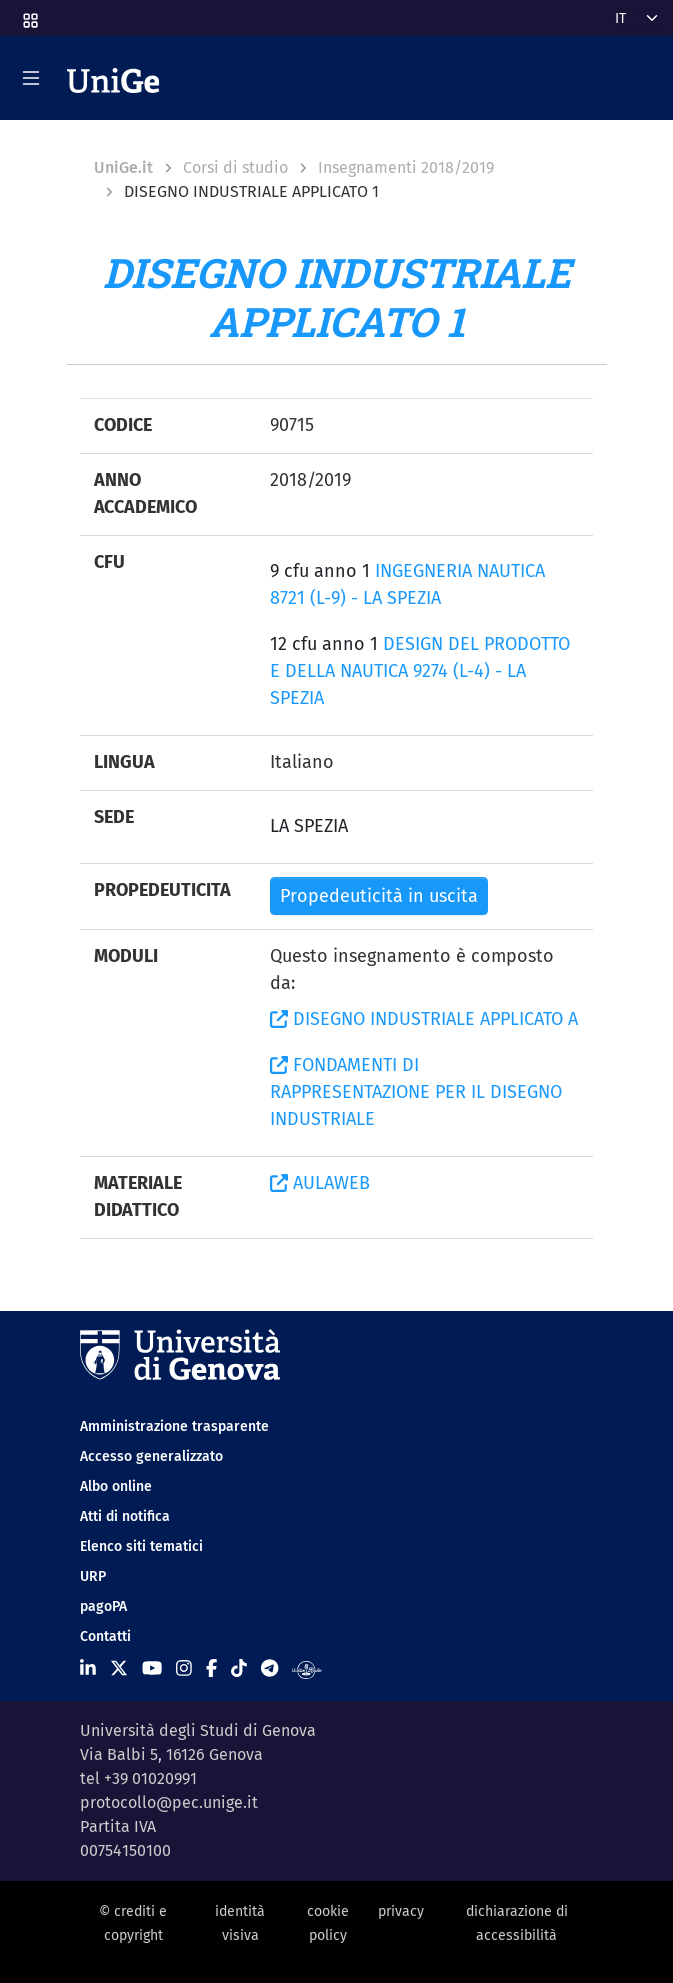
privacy (401, 1911)
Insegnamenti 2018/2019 (406, 167)
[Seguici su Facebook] (211, 1669)
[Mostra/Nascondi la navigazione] (31, 78)
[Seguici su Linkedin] (88, 1669)
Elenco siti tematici (141, 1546)
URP (93, 1576)
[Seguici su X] (119, 1669)
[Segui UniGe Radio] (306, 1669)
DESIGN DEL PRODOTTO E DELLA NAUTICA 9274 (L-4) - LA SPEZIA (420, 671)
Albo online (116, 1486)
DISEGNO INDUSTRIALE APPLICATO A (424, 1019)
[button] (29, 14)
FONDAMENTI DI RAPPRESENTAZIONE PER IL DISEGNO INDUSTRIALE (416, 1092)
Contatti (105, 1636)
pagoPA (103, 1606)
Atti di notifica (125, 1516)
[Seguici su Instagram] (184, 1669)
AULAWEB (320, 1183)
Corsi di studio (235, 167)
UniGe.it (123, 167)
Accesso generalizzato (151, 1456)
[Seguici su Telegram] (269, 1669)
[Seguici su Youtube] (152, 1669)
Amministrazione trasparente (174, 1426)
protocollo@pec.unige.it (169, 1802)
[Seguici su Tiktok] (239, 1669)
